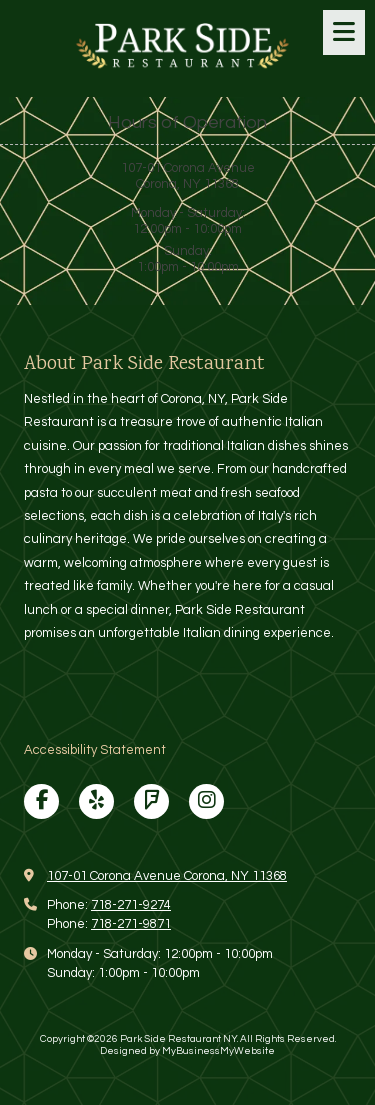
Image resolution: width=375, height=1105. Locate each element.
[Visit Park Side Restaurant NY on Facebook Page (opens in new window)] (41, 801)
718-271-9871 (131, 924)
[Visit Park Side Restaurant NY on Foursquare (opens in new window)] (151, 801)
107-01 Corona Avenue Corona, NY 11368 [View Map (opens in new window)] (167, 876)
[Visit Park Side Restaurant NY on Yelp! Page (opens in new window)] (96, 801)
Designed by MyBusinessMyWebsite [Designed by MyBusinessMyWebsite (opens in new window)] (187, 1051)
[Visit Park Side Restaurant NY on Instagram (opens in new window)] (206, 801)
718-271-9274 (131, 905)
